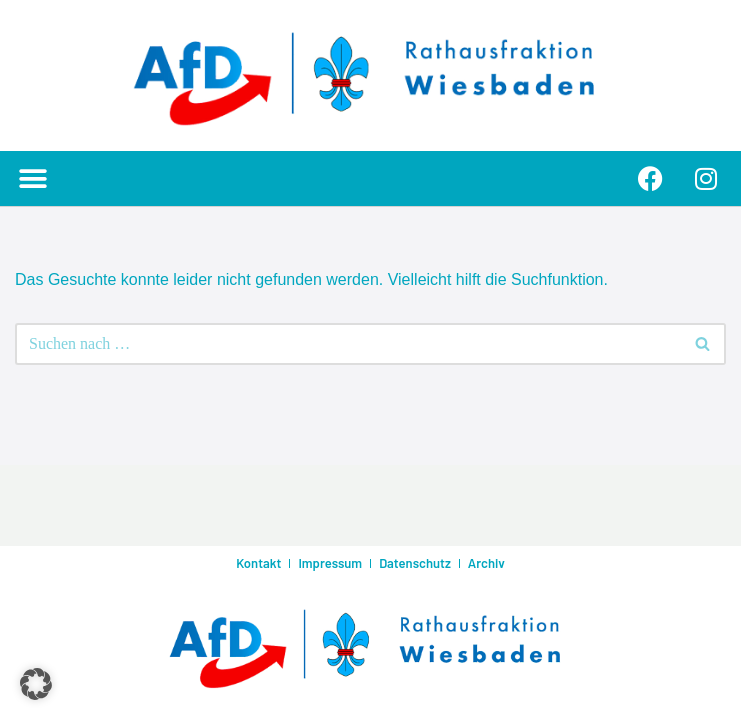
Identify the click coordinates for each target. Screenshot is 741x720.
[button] (32, 178)
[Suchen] (348, 344)
